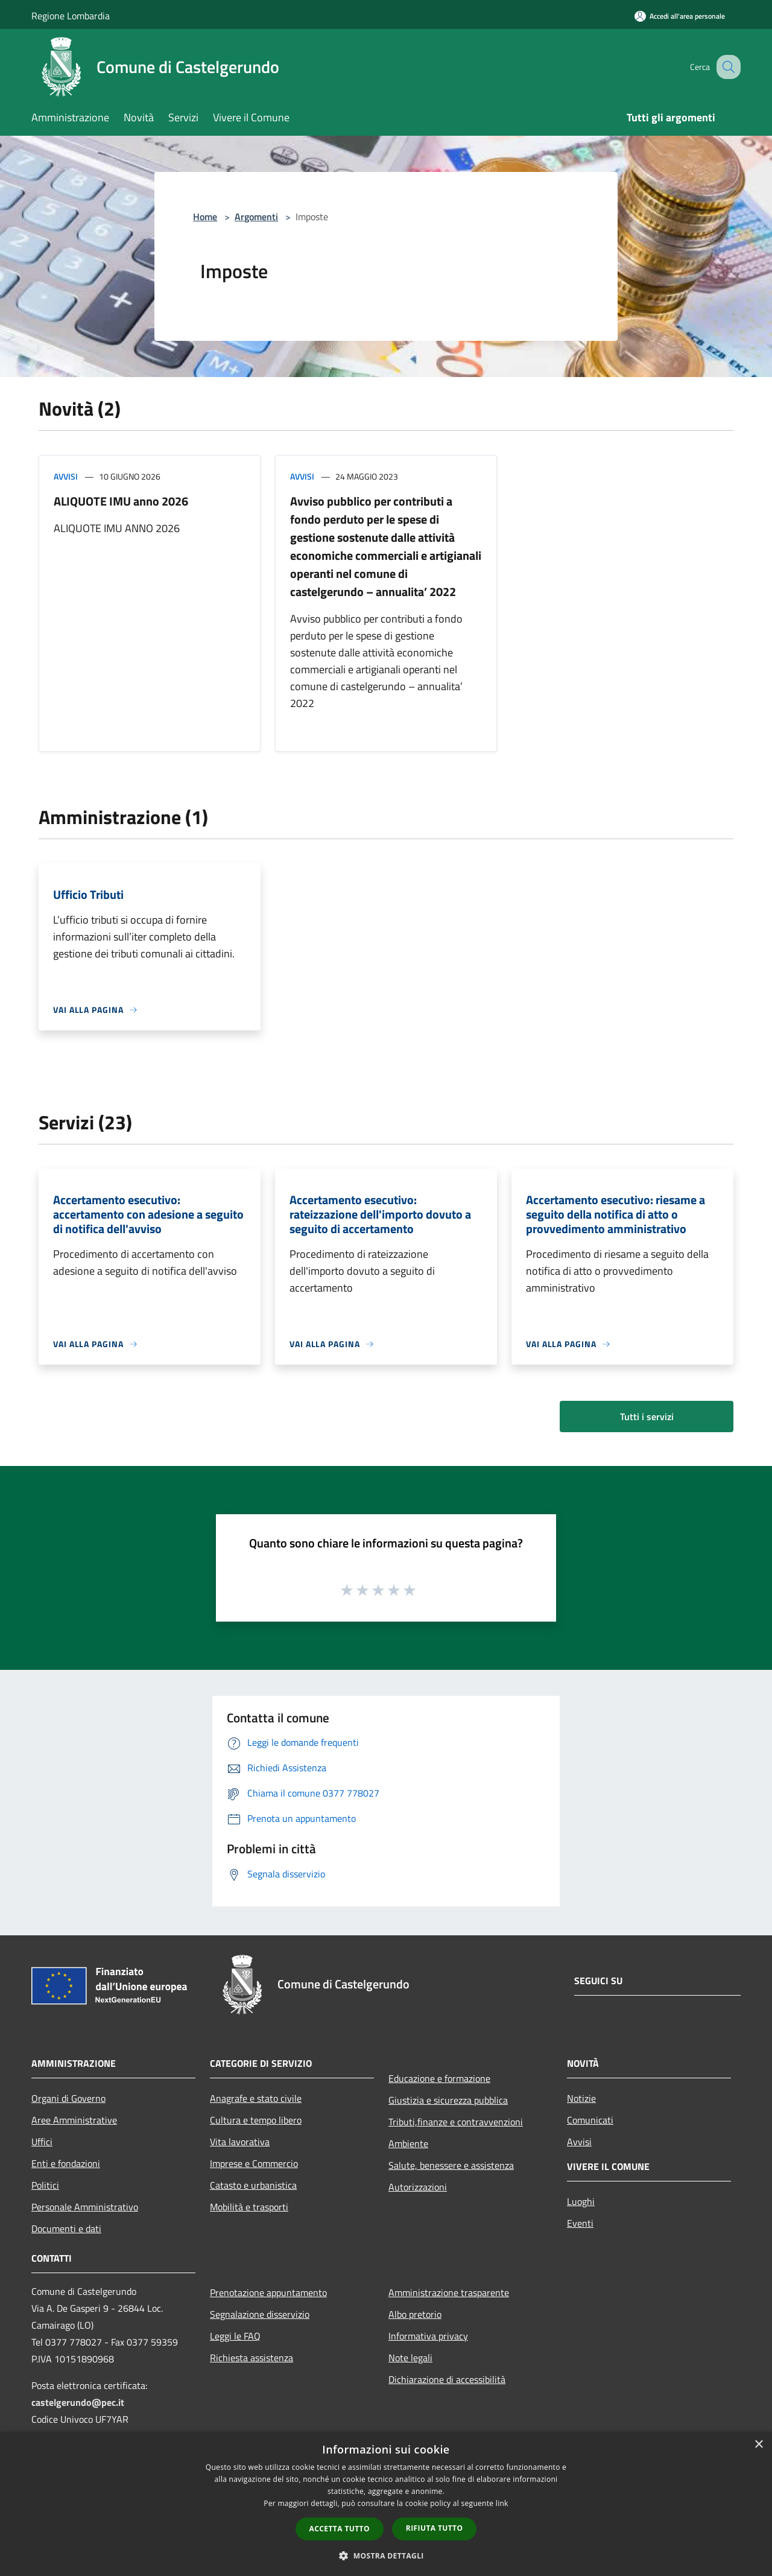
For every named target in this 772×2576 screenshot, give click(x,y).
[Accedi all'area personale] (680, 16)
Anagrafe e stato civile (256, 2098)
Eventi (580, 2223)
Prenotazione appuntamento (268, 2292)
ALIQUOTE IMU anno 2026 (121, 501)
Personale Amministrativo (84, 2207)
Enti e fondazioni (65, 2163)
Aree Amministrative (74, 2120)
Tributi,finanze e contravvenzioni (455, 2121)
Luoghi (581, 2201)
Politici (45, 2185)
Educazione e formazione (439, 2078)
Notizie (581, 2098)
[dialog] (386, 2504)
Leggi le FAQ (235, 2336)
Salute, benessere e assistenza (451, 2165)
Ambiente (408, 2143)
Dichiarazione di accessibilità (446, 2379)
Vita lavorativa (240, 2141)
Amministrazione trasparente (448, 2292)
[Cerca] (726, 66)
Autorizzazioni (417, 2187)
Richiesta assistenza (251, 2357)
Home (205, 216)
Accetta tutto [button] (339, 2529)
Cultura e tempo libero (256, 2120)
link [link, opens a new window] (502, 2503)
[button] (386, 2555)
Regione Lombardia (70, 15)
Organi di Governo (68, 2098)
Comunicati (590, 2120)
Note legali (410, 2357)
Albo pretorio (414, 2314)
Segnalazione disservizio (259, 2314)
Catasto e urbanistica (253, 2185)
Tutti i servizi (647, 1416)
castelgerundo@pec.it (77, 2402)
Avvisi (66, 476)
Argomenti (256, 216)
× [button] (758, 2444)
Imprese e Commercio (254, 2163)
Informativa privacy (428, 2336)
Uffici (41, 2141)
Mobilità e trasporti (249, 2207)
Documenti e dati (66, 2228)
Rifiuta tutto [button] (434, 2528)
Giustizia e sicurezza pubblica (448, 2100)
